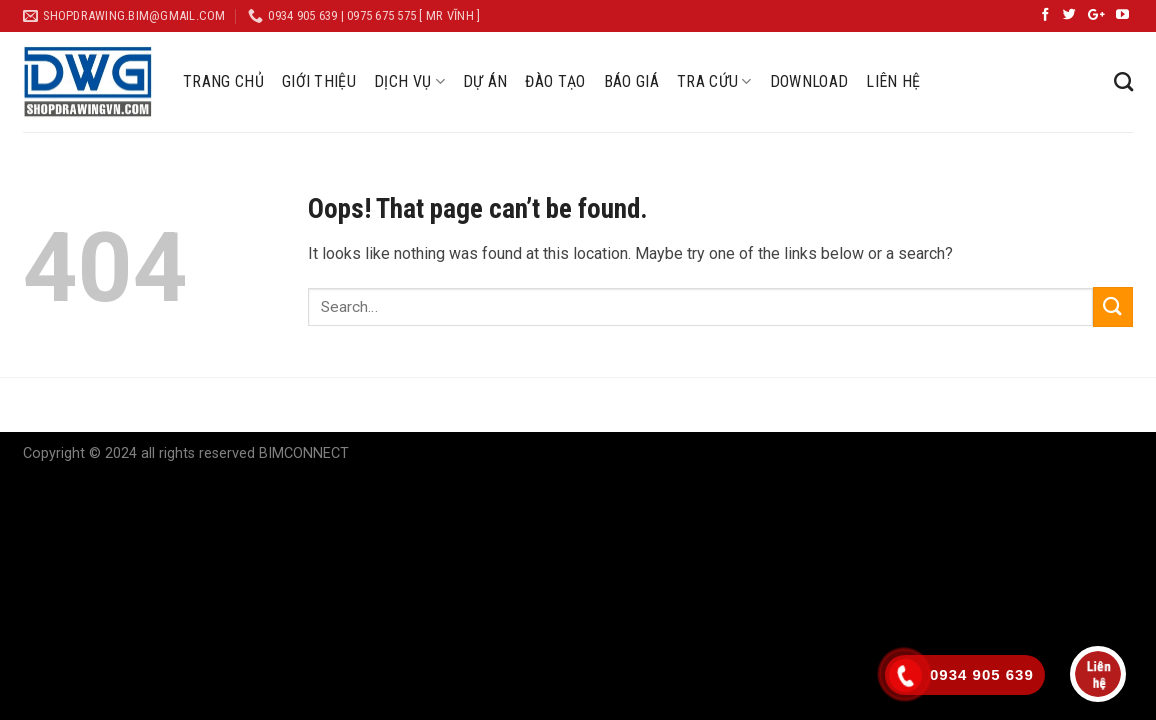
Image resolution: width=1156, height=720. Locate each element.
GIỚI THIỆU (319, 81)
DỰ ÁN (485, 81)
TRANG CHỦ (223, 81)
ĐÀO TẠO (555, 81)
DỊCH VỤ (409, 82)
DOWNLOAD (809, 81)
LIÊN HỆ (893, 81)
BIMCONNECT (304, 453)
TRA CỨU (714, 82)
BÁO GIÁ (631, 81)
